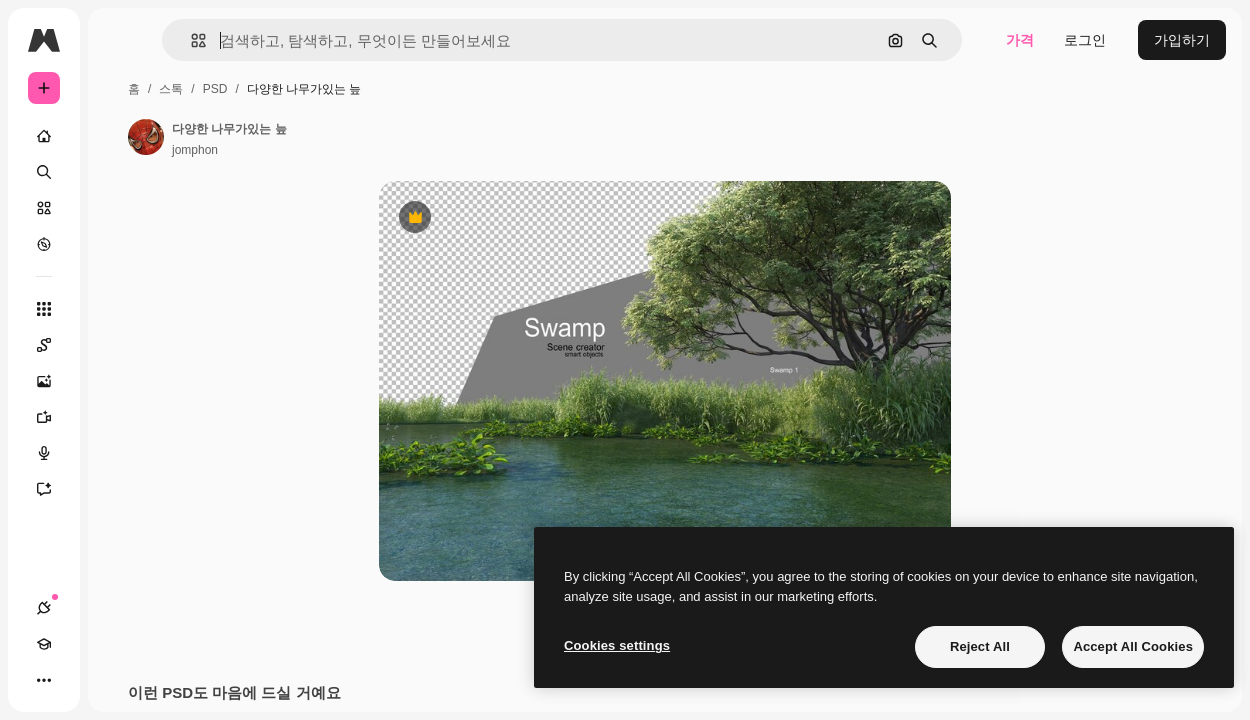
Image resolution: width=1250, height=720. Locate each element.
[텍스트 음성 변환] (54, 453)
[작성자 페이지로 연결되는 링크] (146, 137)
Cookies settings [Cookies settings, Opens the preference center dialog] (617, 645)
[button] (190, 40)
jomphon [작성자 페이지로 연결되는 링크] (195, 150)
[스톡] (44, 208)
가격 (1020, 40)
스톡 (171, 89)
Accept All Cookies (1133, 646)
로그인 (1085, 40)
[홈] (44, 136)
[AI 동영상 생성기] (54, 417)
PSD (215, 89)
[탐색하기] (44, 244)
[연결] (44, 608)
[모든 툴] (44, 309)
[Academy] (44, 644)
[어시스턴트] (54, 489)
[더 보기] (44, 680)
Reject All (980, 646)
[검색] (44, 172)
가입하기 (1182, 40)
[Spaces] (54, 345)
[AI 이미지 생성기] (54, 381)
